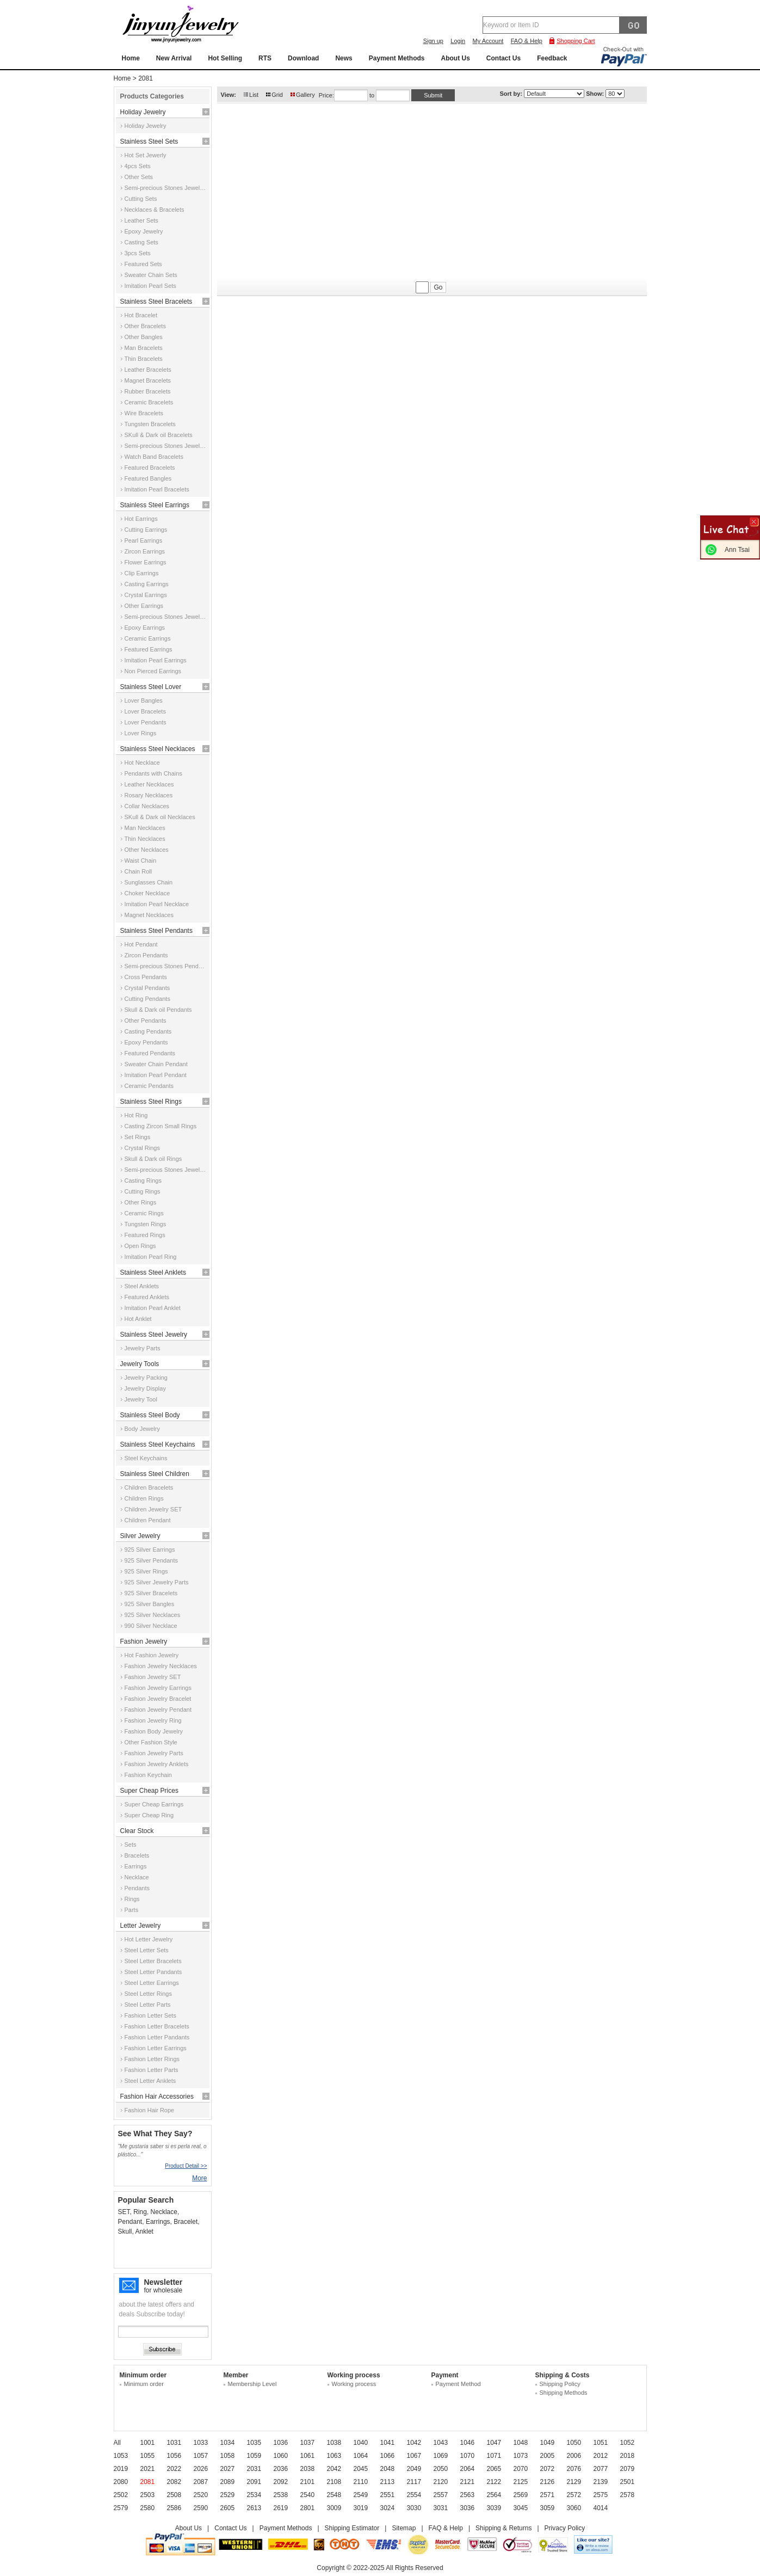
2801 (307, 2508)
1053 (121, 2456)
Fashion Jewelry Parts (154, 1753)
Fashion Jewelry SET (153, 1677)
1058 (227, 2456)
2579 (121, 2508)
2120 (441, 2482)
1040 (361, 2442)
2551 (387, 2495)
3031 (441, 2508)
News (343, 58)
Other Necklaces (147, 849)
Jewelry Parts (142, 1348)
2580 (147, 2508)
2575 (601, 2495)
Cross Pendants (146, 977)
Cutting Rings (142, 1191)
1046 (467, 2442)
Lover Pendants (145, 722)
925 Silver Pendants (151, 1560)
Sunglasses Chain (149, 882)
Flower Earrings (145, 562)
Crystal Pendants (147, 988)
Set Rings (138, 1137)
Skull (125, 2231)
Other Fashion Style (151, 1742)
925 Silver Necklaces (153, 1615)
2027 (227, 2469)
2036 (281, 2469)
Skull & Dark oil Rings (153, 1158)
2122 (494, 2482)
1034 (227, 2442)
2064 (467, 2469)
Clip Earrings (142, 573)
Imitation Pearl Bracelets (157, 489)
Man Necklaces (145, 828)
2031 (254, 2469)
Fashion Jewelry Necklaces (161, 1666)
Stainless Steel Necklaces (157, 749)
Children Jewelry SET (153, 1509)
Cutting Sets (141, 198)
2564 (494, 2495)
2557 (441, 2495)
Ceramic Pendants (149, 1086)
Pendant (130, 2221)
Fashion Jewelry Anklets (157, 1764)
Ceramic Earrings (148, 638)
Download (303, 58)
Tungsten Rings (145, 1224)
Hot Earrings (141, 518)
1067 (414, 2456)
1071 (494, 2456)
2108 (334, 2482)
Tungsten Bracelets (150, 424)
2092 (281, 2482)
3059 (547, 2508)
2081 (147, 2482)
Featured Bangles (148, 478)
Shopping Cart (576, 41)
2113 (387, 2482)
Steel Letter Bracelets (153, 1961)
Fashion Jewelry (144, 1641)
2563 (467, 2495)
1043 (441, 2442)
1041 (387, 2442)
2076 (574, 2469)
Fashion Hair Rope (150, 2110)
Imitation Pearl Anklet (153, 1308)
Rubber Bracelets (148, 391)
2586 (174, 2508)
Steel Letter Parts (148, 2004)
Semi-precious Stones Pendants (166, 966)
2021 (147, 2469)
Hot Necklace (142, 762)
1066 (387, 2456)
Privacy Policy (565, 2528)
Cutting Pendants (147, 998)
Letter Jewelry (140, 1925)
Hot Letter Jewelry (149, 1939)
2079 (627, 2469)
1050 (574, 2442)
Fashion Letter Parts (151, 2070)
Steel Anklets (142, 1286)
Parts (132, 1910)
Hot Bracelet (141, 315)
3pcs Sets (138, 253)
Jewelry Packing (146, 1377)
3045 (521, 2508)
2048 (387, 2469)
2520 (201, 2495)
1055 (147, 2456)
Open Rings (140, 1246)
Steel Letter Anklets (150, 2080)
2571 (547, 2495)
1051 (601, 2442)
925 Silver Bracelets (151, 1593)
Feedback (552, 58)
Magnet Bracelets (148, 380)
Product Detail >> (186, 2166)
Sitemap (404, 2528)
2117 (414, 2482)
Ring (140, 2212)
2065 (494, 2469)
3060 (574, 2508)
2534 (254, 2495)
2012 (601, 2456)
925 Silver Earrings (150, 1549)
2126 (547, 2482)
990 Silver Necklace (151, 1625)
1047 (494, 2442)
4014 (601, 2508)
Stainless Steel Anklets (153, 1272)
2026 (201, 2469)
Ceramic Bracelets (149, 402)
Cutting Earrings (146, 529)
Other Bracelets (145, 326)
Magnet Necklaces (149, 915)
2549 (361, 2495)
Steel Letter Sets (147, 1950)
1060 (281, 2456)
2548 (334, 2495)
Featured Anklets (147, 1297)
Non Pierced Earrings (153, 671)
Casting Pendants (148, 1031)
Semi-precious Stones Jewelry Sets (166, 188)
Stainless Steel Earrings (154, 505)
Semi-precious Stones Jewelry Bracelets (166, 445)
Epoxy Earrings (145, 627)
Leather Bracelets (148, 369)
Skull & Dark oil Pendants (158, 1009)
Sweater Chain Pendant (156, 1064)
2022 (174, 2469)
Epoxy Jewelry (144, 231)
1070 (467, 2456)
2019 (121, 2469)
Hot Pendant (141, 944)
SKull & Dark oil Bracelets (159, 435)
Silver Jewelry (140, 1536)
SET (124, 2212)
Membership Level (252, 2384)
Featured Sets (143, 264)
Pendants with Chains (153, 773)
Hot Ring (136, 1115)
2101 (307, 2482)
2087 (201, 2482)
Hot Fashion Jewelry (152, 1655)
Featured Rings (145, 1235)
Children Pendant (148, 1520)
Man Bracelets (144, 348)
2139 (601, 2482)
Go (438, 287)
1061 (307, 2456)
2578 (627, 2495)
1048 (521, 2442)
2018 (627, 2456)
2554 (414, 2495)
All (117, 2442)
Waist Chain (141, 860)
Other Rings (141, 1202)
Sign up (433, 41)
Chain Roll (138, 871)
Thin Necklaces (145, 838)
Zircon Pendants (146, 955)
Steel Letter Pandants (153, 1972)
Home (131, 58)
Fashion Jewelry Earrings (158, 1687)
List (253, 94)
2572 (574, 2495)
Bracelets (137, 1855)
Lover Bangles (144, 700)
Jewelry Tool (141, 1399)
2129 (574, 2482)
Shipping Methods (564, 2392)
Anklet (144, 2231)
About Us (455, 58)
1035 (254, 2442)
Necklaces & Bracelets (154, 209)
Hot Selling (225, 58)
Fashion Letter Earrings (156, 2048)
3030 (414, 2508)
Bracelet (185, 2221)
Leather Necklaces (149, 784)
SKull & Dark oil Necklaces (160, 817)
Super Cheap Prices (149, 1790)
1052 (627, 2442)
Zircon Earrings (145, 551)
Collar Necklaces (147, 806)
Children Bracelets (149, 1487)
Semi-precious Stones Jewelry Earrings (166, 616)
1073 (521, 2456)
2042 (334, 2469)
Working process (354, 2384)
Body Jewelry (142, 1428)
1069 (441, 2456)
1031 (174, 2442)
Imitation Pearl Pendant (156, 1075)
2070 (521, 2469)
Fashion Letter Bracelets (157, 2026)
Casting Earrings (147, 584)
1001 (147, 2442)
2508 (174, 2495)
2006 (574, 2456)
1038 (334, 2442)
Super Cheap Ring (149, 1815)
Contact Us (503, 58)
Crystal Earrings (146, 595)
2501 (627, 2482)
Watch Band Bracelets (154, 456)
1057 (201, 2456)
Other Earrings (144, 605)
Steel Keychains (146, 1458)
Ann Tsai (737, 550)
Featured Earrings (148, 649)
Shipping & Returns (503, 2528)
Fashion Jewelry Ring (153, 1720)
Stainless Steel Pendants (156, 931)
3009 (334, 2508)
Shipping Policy (560, 2384)
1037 (307, 2442)
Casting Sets (141, 242)
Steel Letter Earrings (152, 1982)
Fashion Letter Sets (150, 2015)
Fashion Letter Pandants (157, 2037)
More (199, 2178)
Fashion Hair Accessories (157, 2096)
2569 (521, 2495)
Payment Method (458, 2384)
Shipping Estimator (352, 2528)
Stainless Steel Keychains (157, 1444)
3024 (387, 2508)
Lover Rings (141, 733)
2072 (547, 2469)
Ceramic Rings (144, 1213)
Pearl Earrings (144, 540)
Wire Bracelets (144, 413)
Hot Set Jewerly (145, 155)
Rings (132, 1899)
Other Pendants (145, 1020)
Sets (131, 1844)
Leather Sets (141, 220)
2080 (121, 2482)
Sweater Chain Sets (151, 275)
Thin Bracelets (144, 358)
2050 (441, 2469)
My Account (488, 41)
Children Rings (144, 1498)
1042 (414, 2442)
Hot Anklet (138, 1318)
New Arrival (174, 58)
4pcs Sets (138, 166)
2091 (254, 2482)
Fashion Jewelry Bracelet (158, 1698)
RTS (264, 58)
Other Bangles (144, 337)
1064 (361, 2456)
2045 (361, 2469)
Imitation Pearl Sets (150, 285)
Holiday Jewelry (143, 112)
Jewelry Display (145, 1388)
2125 (521, 2482)
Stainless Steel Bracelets (156, 301)
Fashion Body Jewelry (154, 1731)
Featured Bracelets (150, 467)
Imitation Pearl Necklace (157, 904)
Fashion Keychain (148, 1775)
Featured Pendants (150, 1053)
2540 (307, 2495)
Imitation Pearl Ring (151, 1256)
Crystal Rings (142, 1148)
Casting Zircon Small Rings (161, 1126)
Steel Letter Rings (148, 1993)
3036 (467, 2508)
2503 (147, 2495)
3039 (494, 2508)
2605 (227, 2508)
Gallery (305, 94)
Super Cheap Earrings (154, 1804)
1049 (547, 2442)
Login (457, 41)
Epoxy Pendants (146, 1042)
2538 (281, 2495)
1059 (254, 2456)
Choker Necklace (147, 893)
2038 (307, 2469)
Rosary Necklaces (149, 795)
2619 (281, 2508)
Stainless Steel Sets (149, 141)
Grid (277, 94)
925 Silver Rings (146, 1571)
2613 (254, 2508)
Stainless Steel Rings (151, 1101)
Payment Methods (397, 58)
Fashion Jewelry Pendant (158, 1709)
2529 (227, 2495)
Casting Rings (143, 1180)
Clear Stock (137, 1831)
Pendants (137, 1888)
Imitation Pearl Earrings (156, 660)
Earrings (136, 1866)
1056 (174, 2456)
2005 (547, 2456)
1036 (281, 2442)
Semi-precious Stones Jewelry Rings (166, 1169)
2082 (174, 2482)
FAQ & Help (526, 41)
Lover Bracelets (145, 711)
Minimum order (144, 2384)
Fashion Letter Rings (152, 2059)
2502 (121, 2495)
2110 (361, 2482)
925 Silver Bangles (150, 1604)
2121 (467, 2482)
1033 (201, 2442)
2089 (227, 2482)
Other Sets (139, 177)
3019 (361, 2508)
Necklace (137, 1877)
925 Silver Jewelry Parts (157, 1582)
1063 (334, 2456)
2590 (201, 2508)
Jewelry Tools (139, 1364)
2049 (414, 2469)
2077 (601, 2469)
